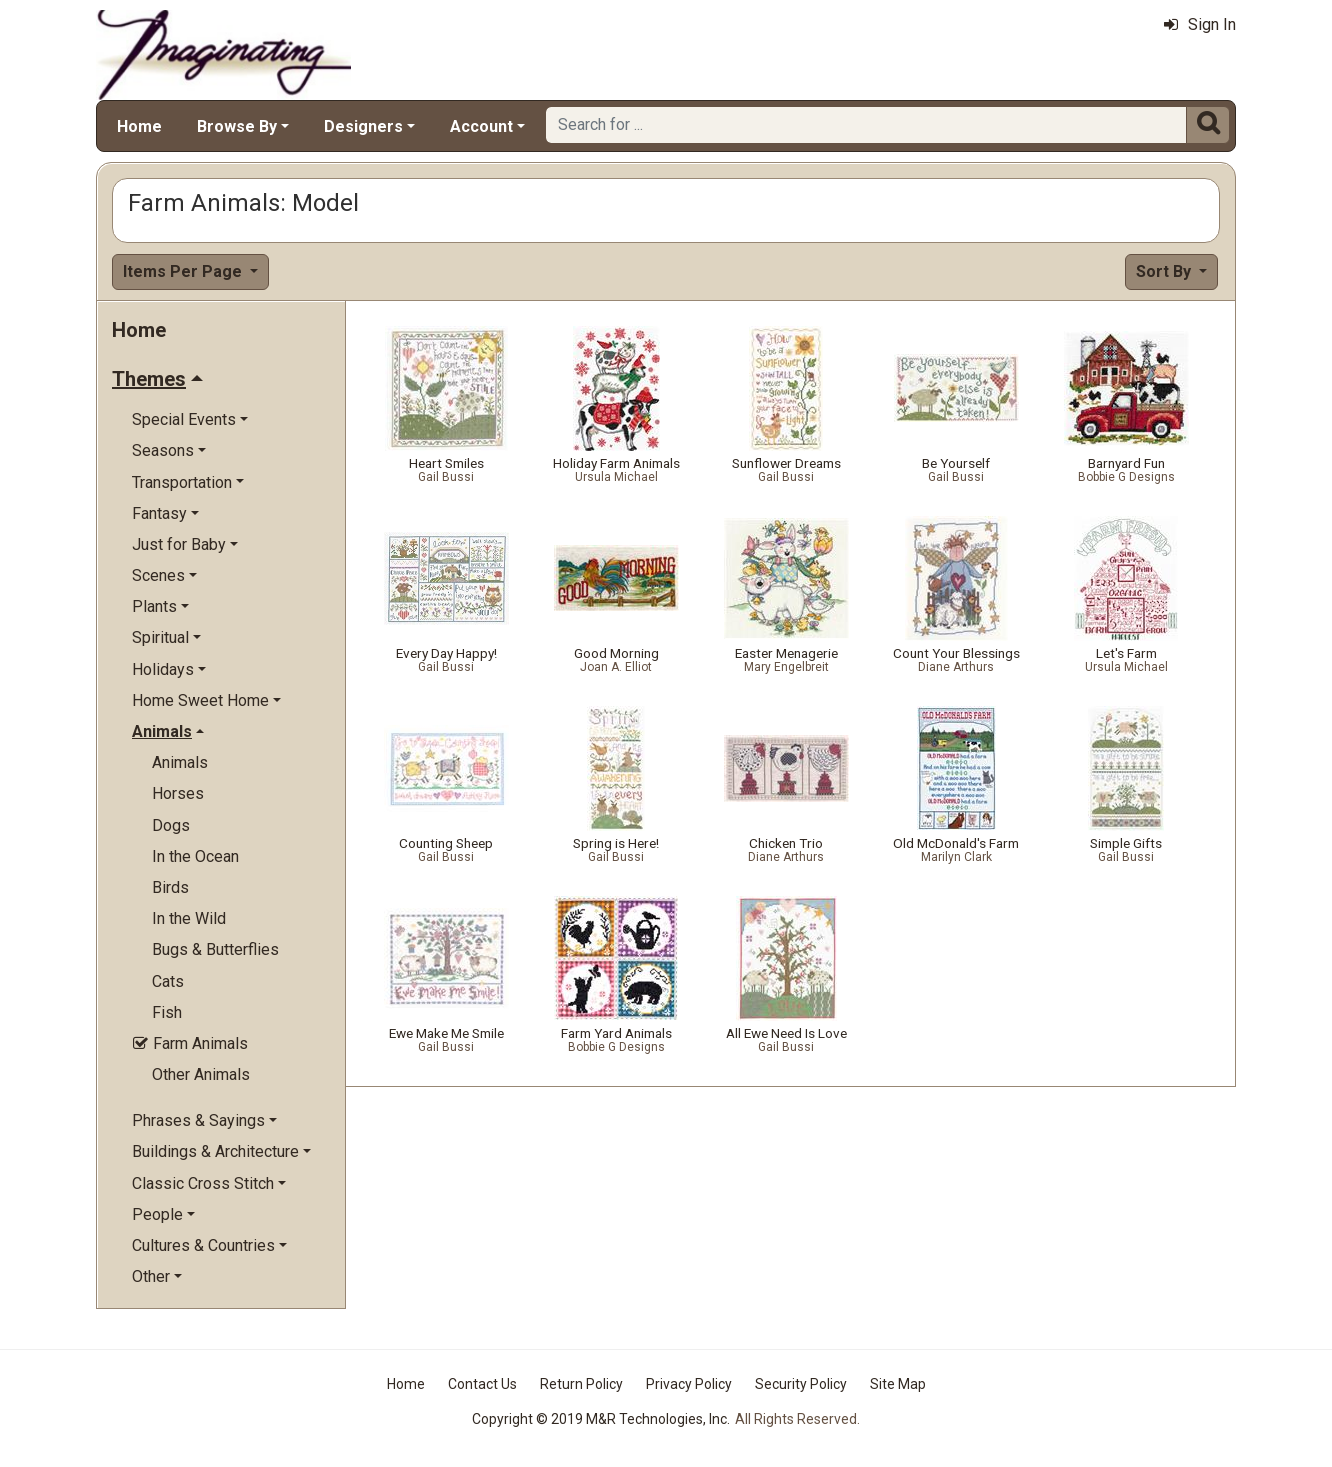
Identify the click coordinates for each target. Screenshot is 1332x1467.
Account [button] (481, 126)
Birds (170, 887)
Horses (178, 793)
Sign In (1200, 24)
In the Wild (189, 918)
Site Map (898, 1384)
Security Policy (801, 1384)
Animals (180, 762)
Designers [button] (363, 126)
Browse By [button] (237, 126)
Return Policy (581, 1384)
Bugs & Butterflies (215, 949)
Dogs (171, 825)
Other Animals (201, 1074)
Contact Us (482, 1384)
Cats (168, 981)
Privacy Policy (689, 1384)
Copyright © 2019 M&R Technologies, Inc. (601, 1419)
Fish (167, 1012)
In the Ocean (195, 856)
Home (139, 126)
